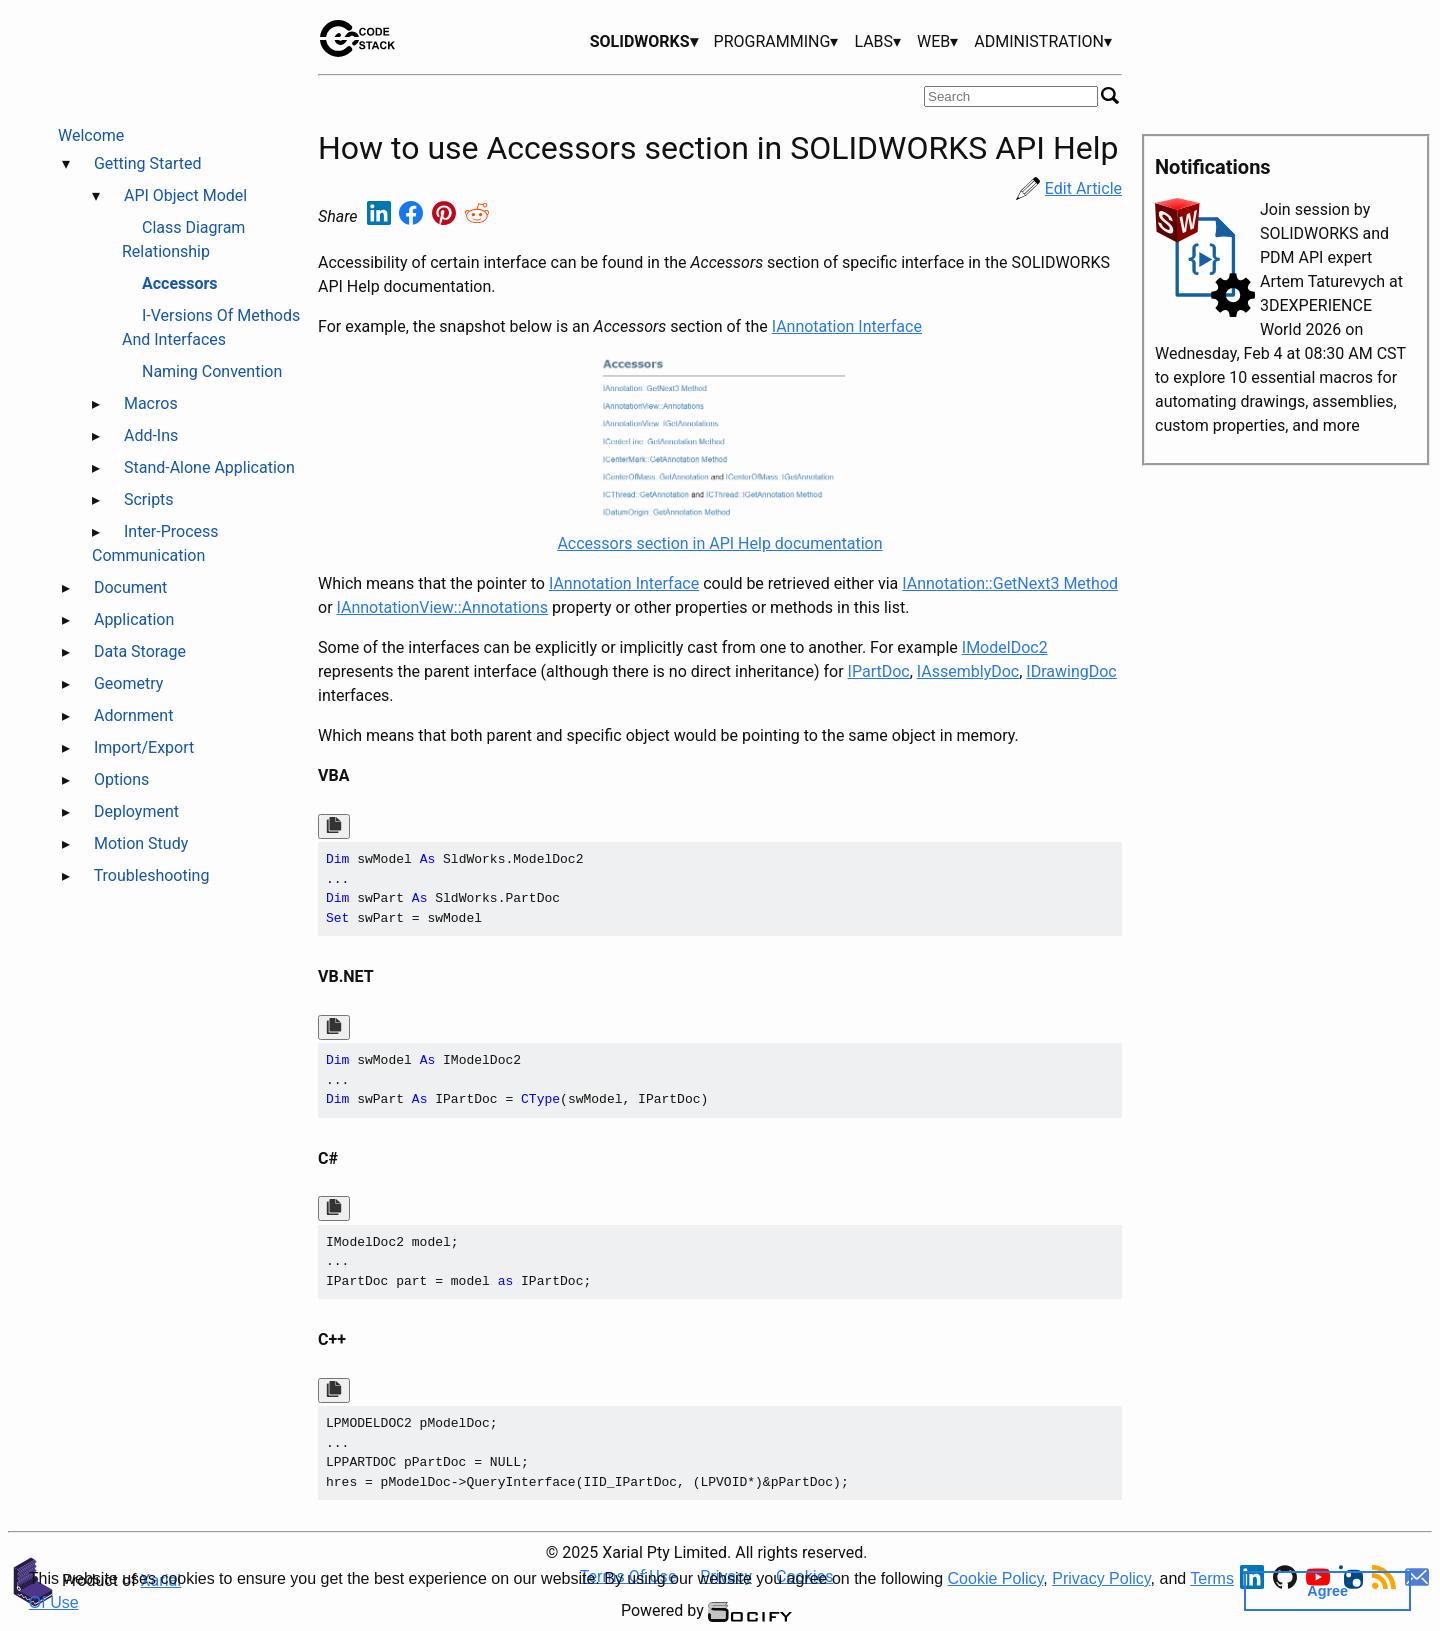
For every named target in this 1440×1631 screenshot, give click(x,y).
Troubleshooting (152, 875)
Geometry (128, 683)
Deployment (136, 811)
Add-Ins (151, 435)
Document (130, 587)
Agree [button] (1327, 1591)
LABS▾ (877, 41)
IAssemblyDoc (968, 671)
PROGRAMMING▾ (776, 41)
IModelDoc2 (1005, 647)
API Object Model (185, 195)
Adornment (133, 715)
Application (134, 619)
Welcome (91, 135)
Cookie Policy (996, 1578)
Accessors (180, 283)
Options (121, 779)
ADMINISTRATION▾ (1043, 41)
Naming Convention (212, 371)
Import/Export (144, 747)
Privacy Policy (1101, 1578)
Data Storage (140, 651)
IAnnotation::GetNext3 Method (1010, 583)
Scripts (149, 499)
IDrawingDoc (1071, 671)
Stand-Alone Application (209, 467)
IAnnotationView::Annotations (443, 607)
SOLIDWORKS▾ (644, 41)
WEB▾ (937, 41)
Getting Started (148, 163)
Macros (151, 403)
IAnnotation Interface (847, 326)
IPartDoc (879, 671)
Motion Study (141, 843)
